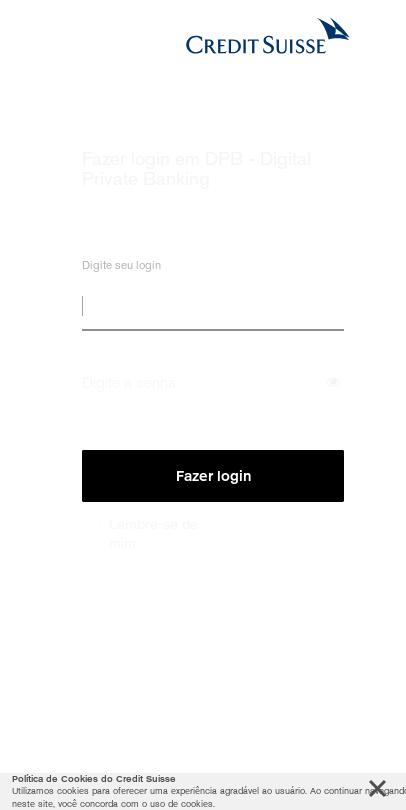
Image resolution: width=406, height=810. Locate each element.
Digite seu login (121, 268)
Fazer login (213, 476)
